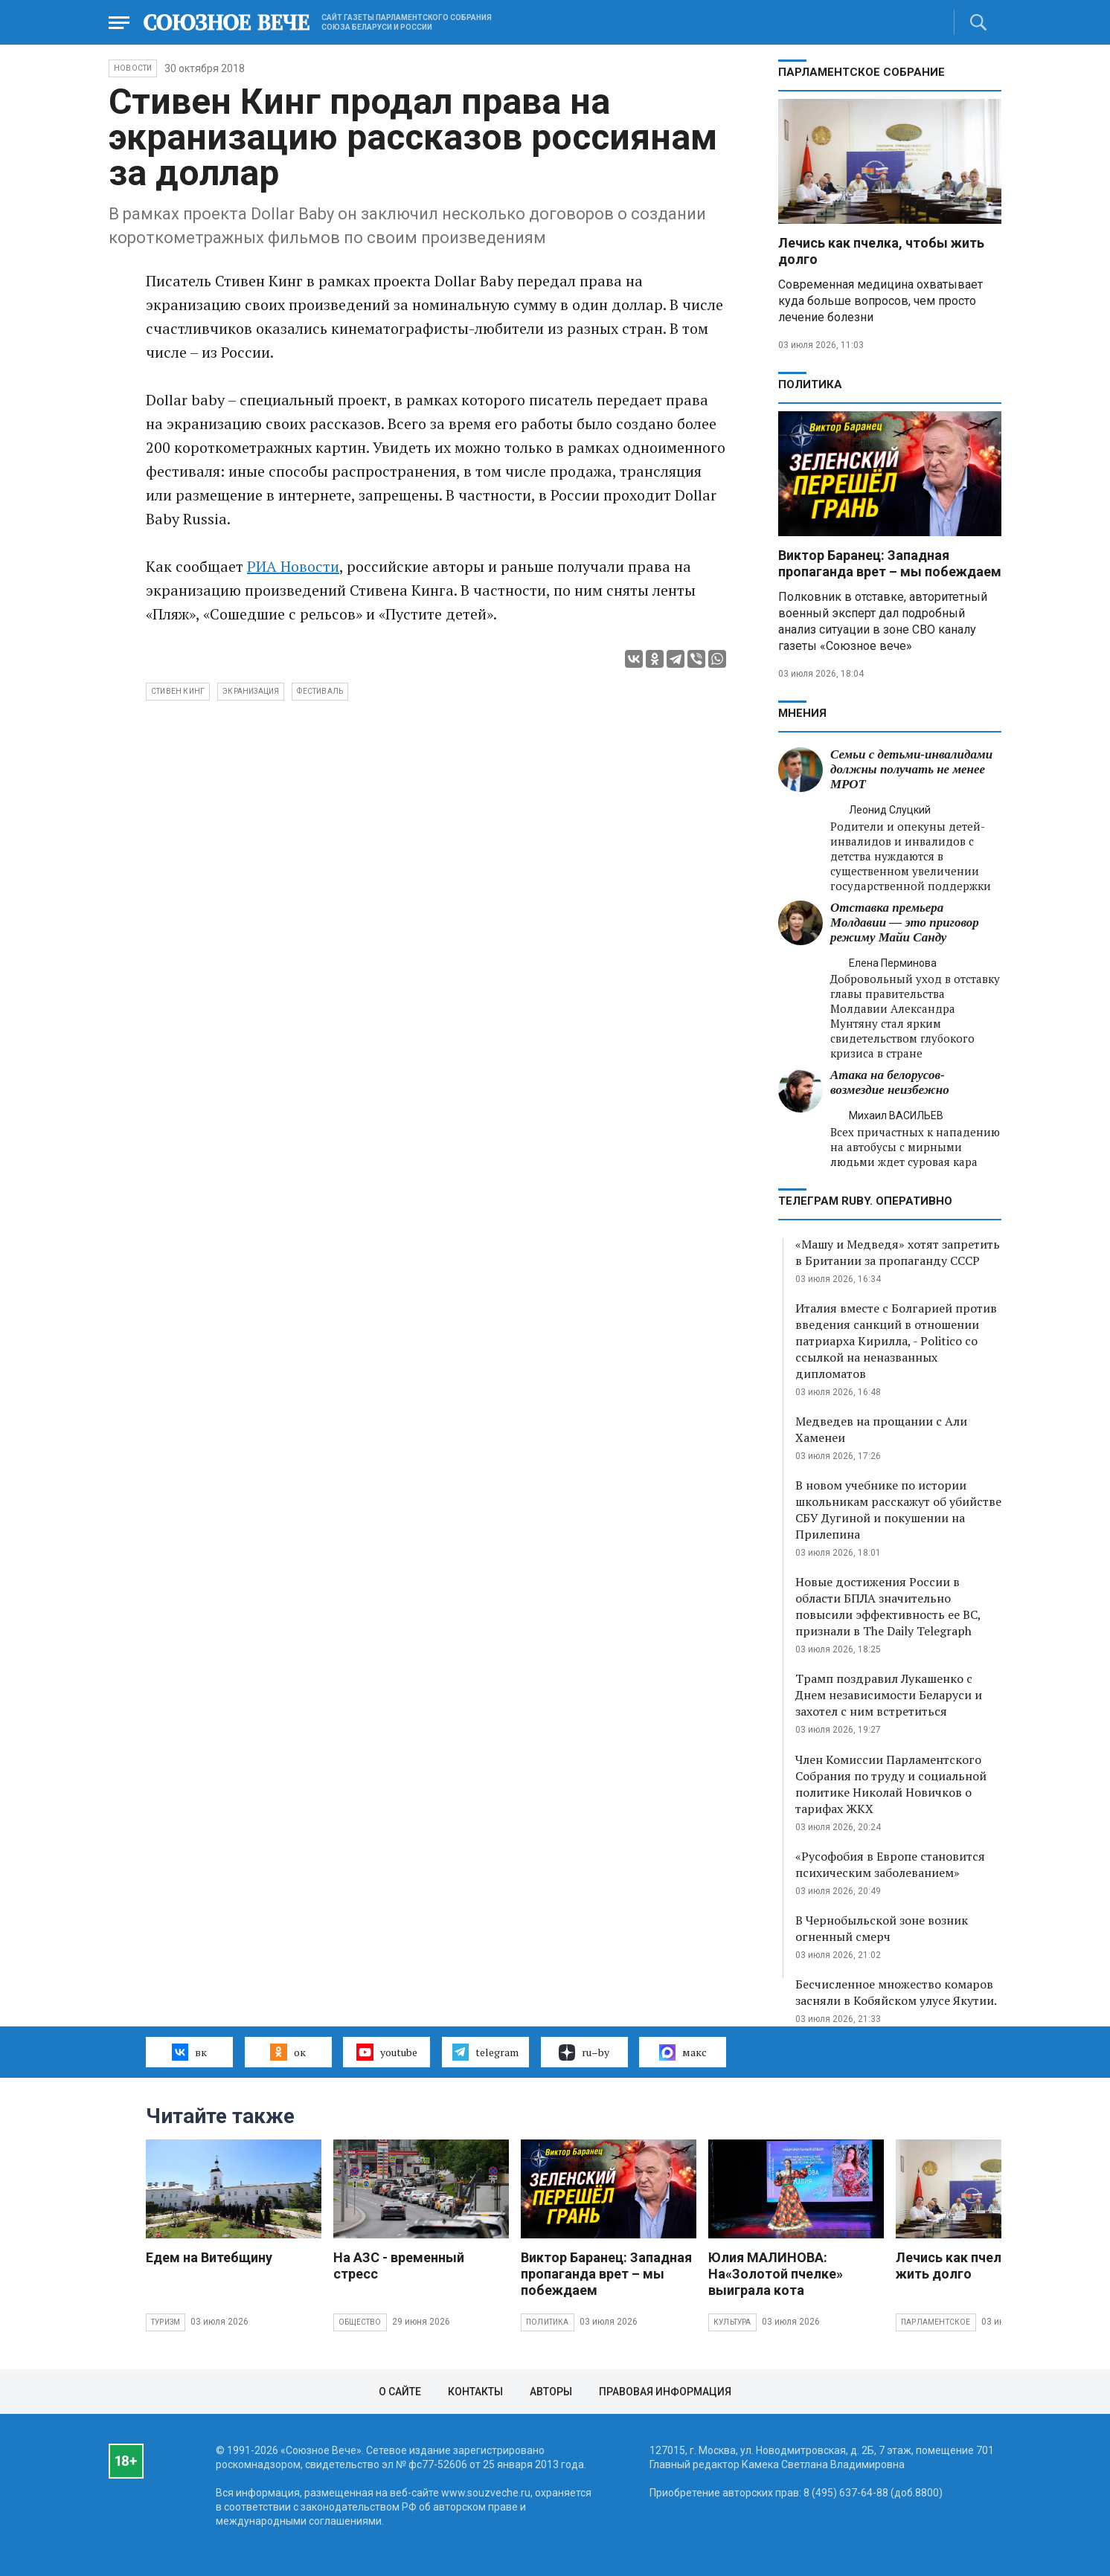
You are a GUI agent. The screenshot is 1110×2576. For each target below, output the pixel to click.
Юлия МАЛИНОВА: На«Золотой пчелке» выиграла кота (775, 2274)
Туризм (165, 2322)
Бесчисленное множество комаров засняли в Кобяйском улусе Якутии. (896, 1992)
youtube (386, 2052)
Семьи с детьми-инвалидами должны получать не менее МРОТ (911, 769)
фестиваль (320, 691)
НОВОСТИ (133, 68)
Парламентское (936, 2322)
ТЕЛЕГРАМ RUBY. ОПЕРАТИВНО (865, 1201)
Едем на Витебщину (209, 2257)
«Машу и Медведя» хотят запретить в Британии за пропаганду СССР (897, 1252)
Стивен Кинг (178, 691)
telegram (485, 2052)
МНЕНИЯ (802, 713)
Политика (810, 384)
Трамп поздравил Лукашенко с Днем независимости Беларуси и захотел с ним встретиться (888, 1694)
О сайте (400, 2392)
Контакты (475, 2392)
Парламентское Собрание (861, 72)
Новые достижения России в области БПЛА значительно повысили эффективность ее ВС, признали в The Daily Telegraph (888, 1606)
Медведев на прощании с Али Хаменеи (881, 1429)
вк (189, 2052)
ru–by (584, 2052)
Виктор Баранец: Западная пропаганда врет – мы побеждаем (889, 563)
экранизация (250, 691)
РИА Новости (293, 566)
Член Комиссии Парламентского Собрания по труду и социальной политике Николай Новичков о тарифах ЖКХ (891, 1784)
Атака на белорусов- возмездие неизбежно (889, 1082)
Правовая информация (665, 2392)
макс (683, 2052)
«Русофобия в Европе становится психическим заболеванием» (890, 1864)
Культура (732, 2322)
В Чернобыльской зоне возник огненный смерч (881, 1928)
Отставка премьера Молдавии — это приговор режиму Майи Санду (904, 922)
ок (287, 2052)
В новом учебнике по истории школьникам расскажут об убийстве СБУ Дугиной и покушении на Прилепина (898, 1509)
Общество (360, 2322)
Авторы (551, 2392)
